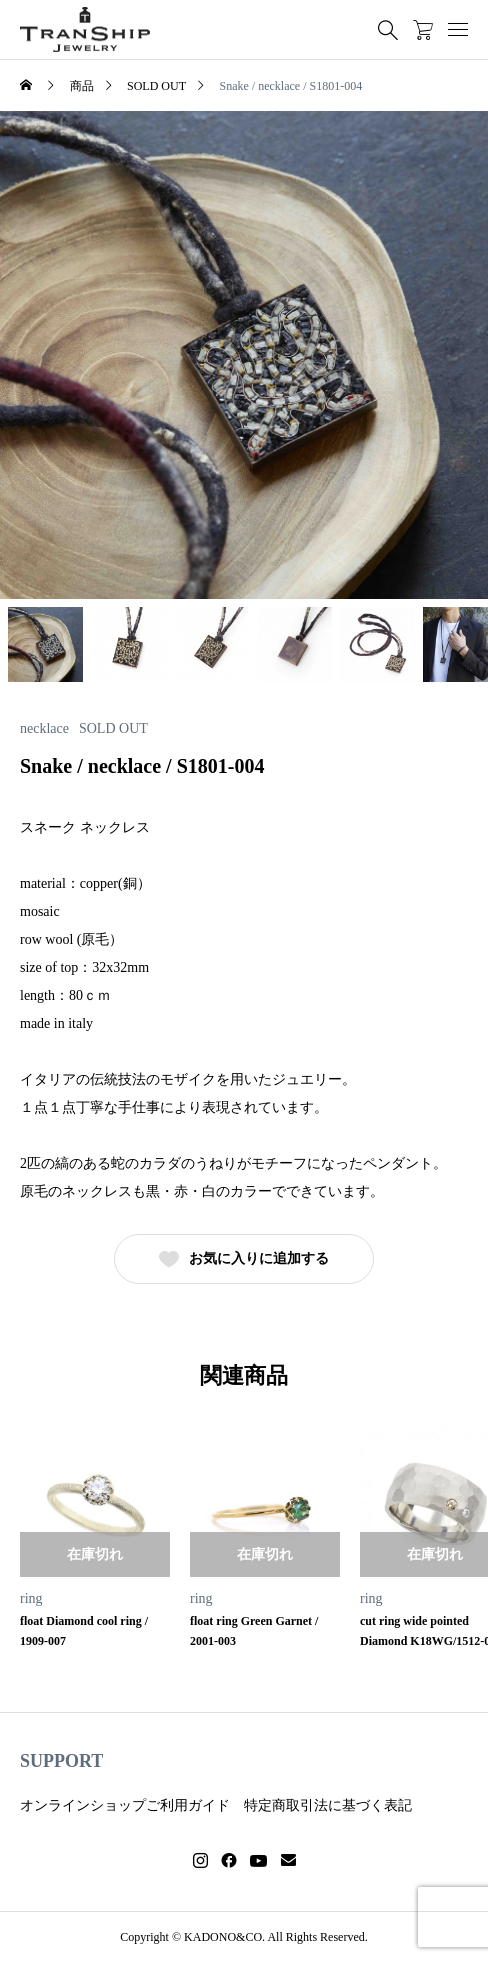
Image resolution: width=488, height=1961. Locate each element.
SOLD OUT (113, 729)
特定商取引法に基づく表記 (328, 1805)
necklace (44, 729)
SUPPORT (61, 1761)
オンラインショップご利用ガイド (125, 1805)
